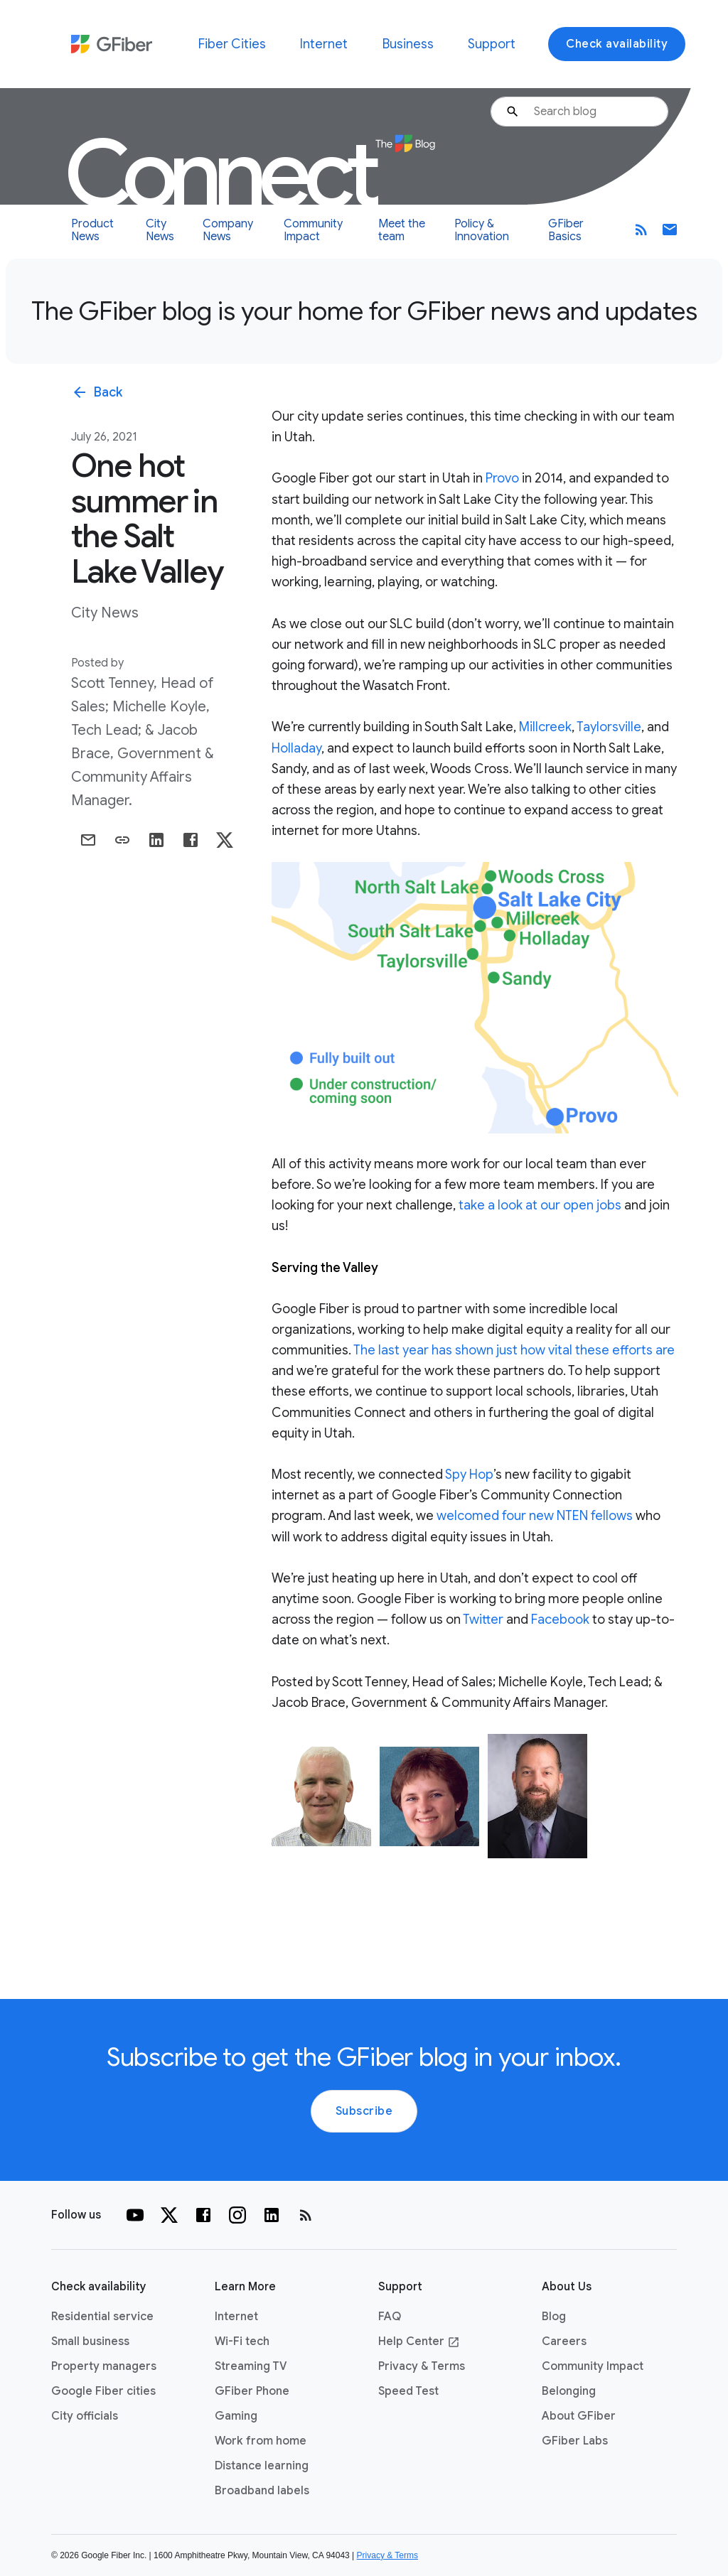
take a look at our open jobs (540, 1205)
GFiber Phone (252, 2391)
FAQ (389, 2317)
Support (491, 44)
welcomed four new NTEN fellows (535, 1516)
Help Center (419, 2341)
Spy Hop (469, 1474)
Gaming (236, 2416)
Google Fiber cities (103, 2391)
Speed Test (408, 2391)
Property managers (103, 2366)
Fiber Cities (232, 44)
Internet (324, 44)
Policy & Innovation (481, 230)
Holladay (296, 748)
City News (160, 230)
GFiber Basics (566, 230)
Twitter (483, 1619)
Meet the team (401, 230)
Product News (92, 230)
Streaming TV (251, 2366)
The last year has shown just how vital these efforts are (514, 1350)
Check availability (617, 44)
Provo (502, 478)
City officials (84, 2416)
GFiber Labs (575, 2441)
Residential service (102, 2317)
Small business (90, 2341)
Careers (564, 2341)
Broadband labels (262, 2491)
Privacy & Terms (421, 2366)
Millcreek (545, 727)
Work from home (260, 2441)
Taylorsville (609, 727)
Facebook (560, 1619)
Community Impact (313, 230)
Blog (554, 2317)
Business (408, 44)
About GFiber (579, 2416)
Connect (250, 174)
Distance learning (262, 2466)
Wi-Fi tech (242, 2341)
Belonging (569, 2391)
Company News (228, 230)
